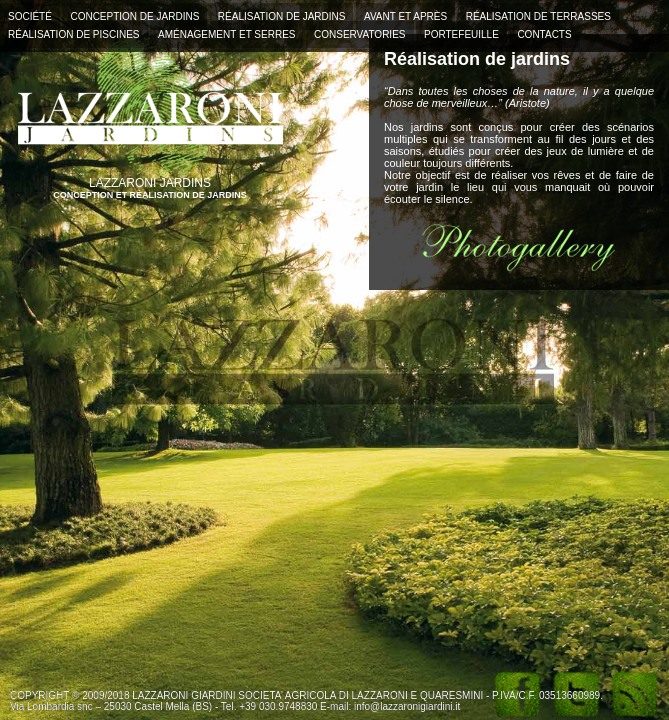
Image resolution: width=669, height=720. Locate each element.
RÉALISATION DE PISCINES (74, 34)
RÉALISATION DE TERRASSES (538, 16)
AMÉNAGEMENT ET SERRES (226, 34)
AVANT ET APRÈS (405, 16)
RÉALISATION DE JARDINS (282, 16)
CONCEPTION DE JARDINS (134, 16)
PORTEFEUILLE (461, 34)
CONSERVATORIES (360, 34)
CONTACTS (544, 34)
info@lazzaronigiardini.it (407, 706)
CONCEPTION (84, 195)
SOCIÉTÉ (30, 16)
